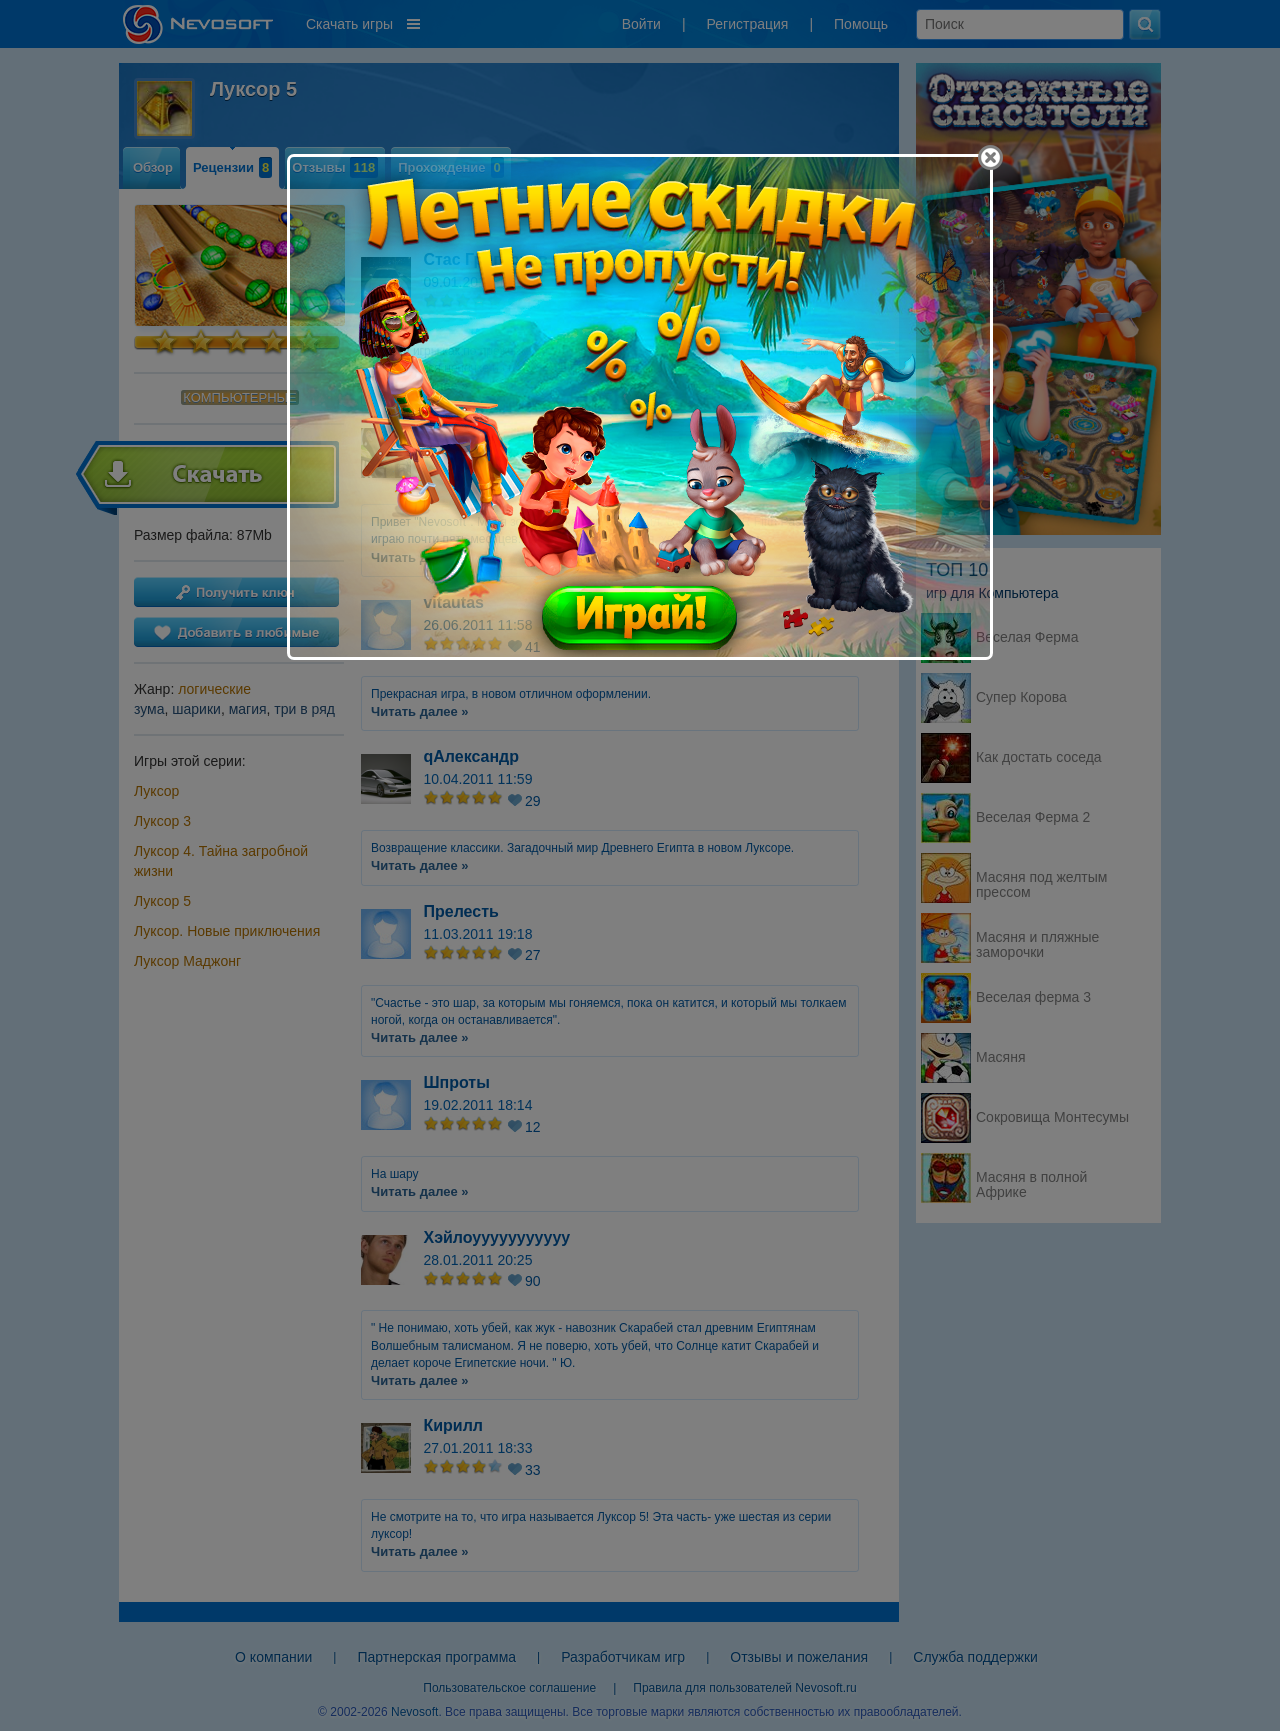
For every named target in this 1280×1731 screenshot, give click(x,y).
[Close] (990, 157)
